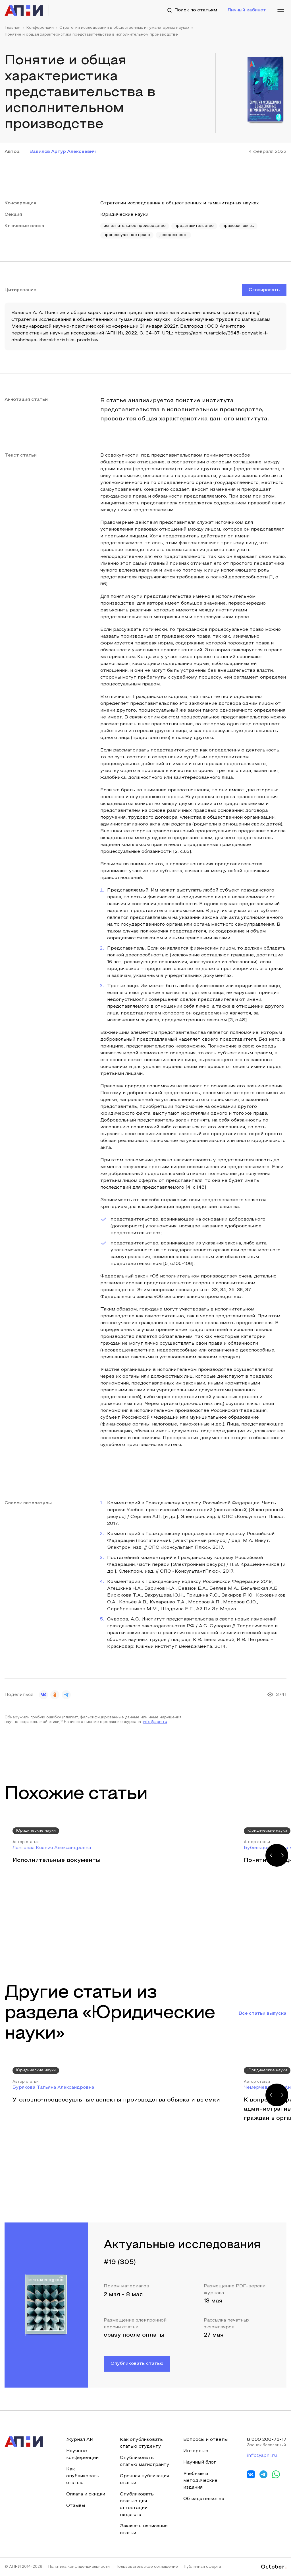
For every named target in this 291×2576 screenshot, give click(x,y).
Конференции (40, 28)
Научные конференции (82, 2454)
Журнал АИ (79, 2440)
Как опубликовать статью (82, 2476)
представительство (194, 226)
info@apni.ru (155, 1722)
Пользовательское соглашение (146, 2567)
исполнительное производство (135, 226)
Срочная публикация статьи (144, 2479)
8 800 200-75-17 (266, 2440)
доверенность (173, 235)
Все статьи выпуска (262, 2014)
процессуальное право (127, 235)
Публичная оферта (202, 2567)
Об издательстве (203, 2499)
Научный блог (199, 2462)
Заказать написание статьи (144, 2529)
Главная (12, 28)
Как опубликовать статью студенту (141, 2443)
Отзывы (75, 2506)
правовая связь (238, 226)
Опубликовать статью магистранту (144, 2461)
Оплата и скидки (85, 2494)
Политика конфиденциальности (79, 2567)
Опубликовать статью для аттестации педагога (137, 2504)
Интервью (195, 2451)
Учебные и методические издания (200, 2480)
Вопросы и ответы (205, 2440)
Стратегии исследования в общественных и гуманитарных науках (124, 28)
